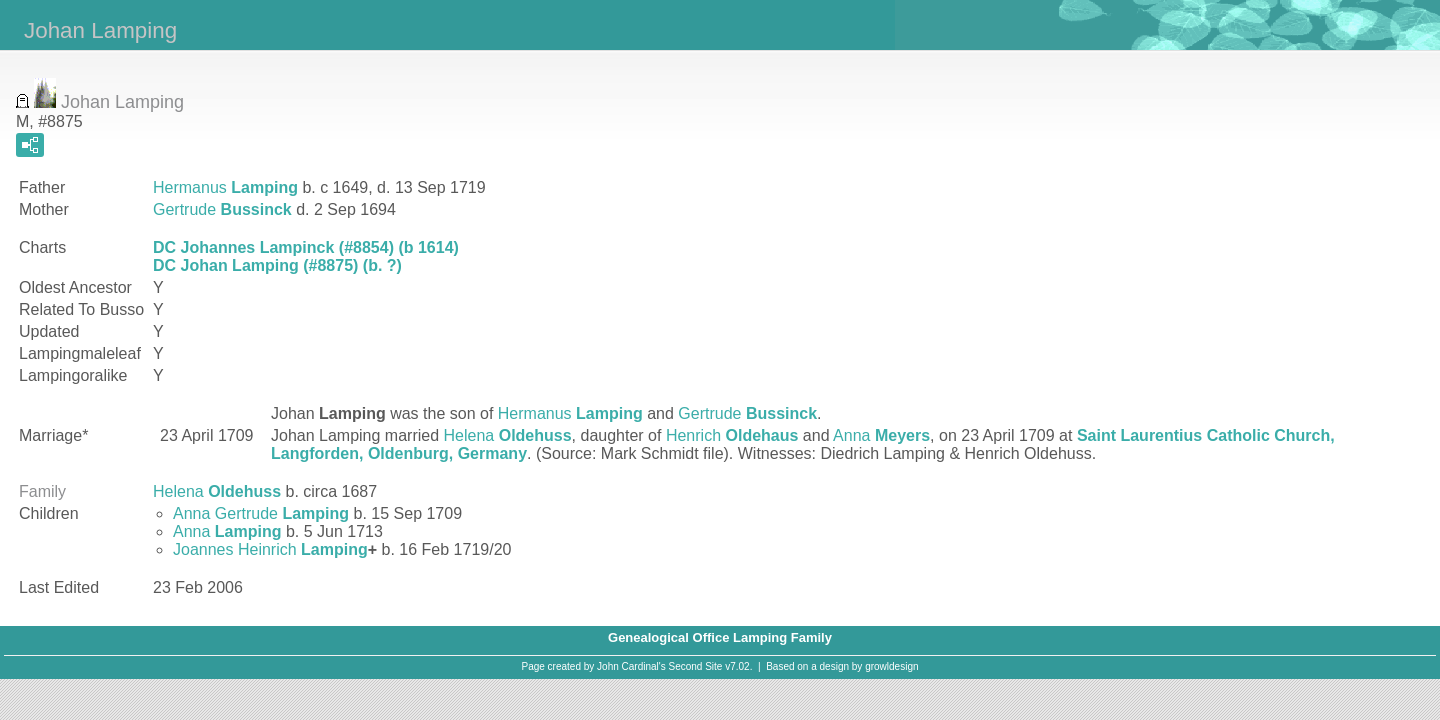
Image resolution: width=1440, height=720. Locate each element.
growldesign (891, 666)
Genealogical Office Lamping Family (720, 637)
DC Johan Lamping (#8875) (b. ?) (277, 265)
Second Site (696, 666)
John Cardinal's (631, 666)
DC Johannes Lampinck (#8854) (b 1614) (306, 247)
